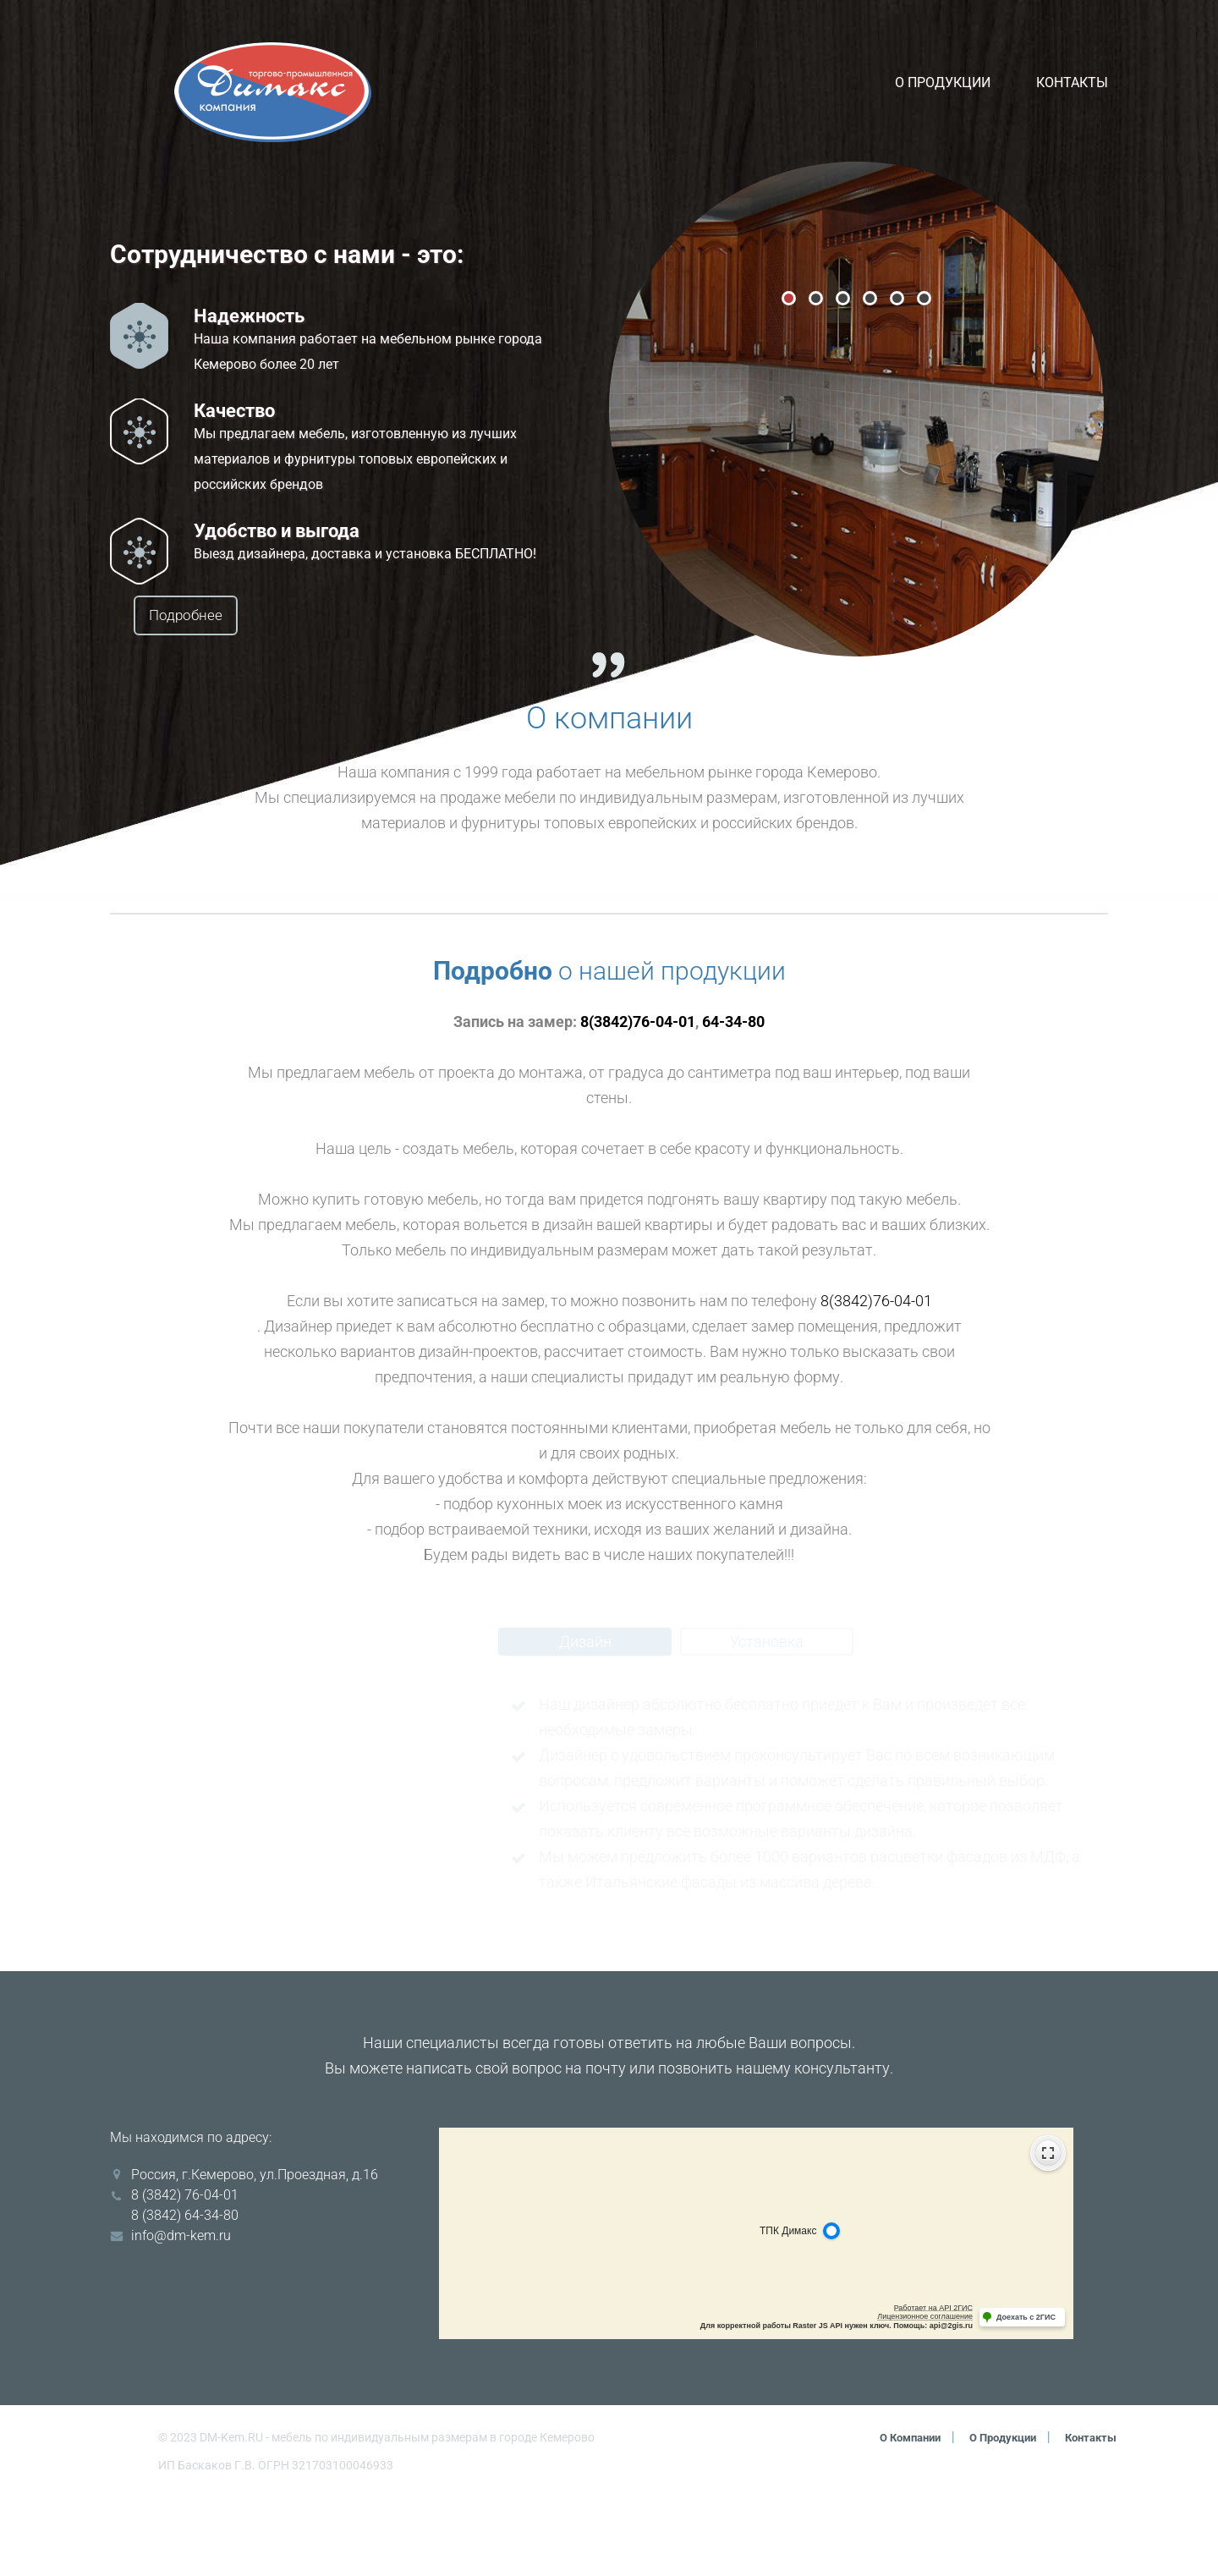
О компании (893, 2516)
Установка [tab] (767, 1720)
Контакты (1072, 82)
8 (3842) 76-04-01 (185, 2274)
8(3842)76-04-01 (637, 1100)
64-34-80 (733, 1100)
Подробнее (234, 616)
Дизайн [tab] (585, 1720)
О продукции (942, 82)
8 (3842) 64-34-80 (185, 2294)
